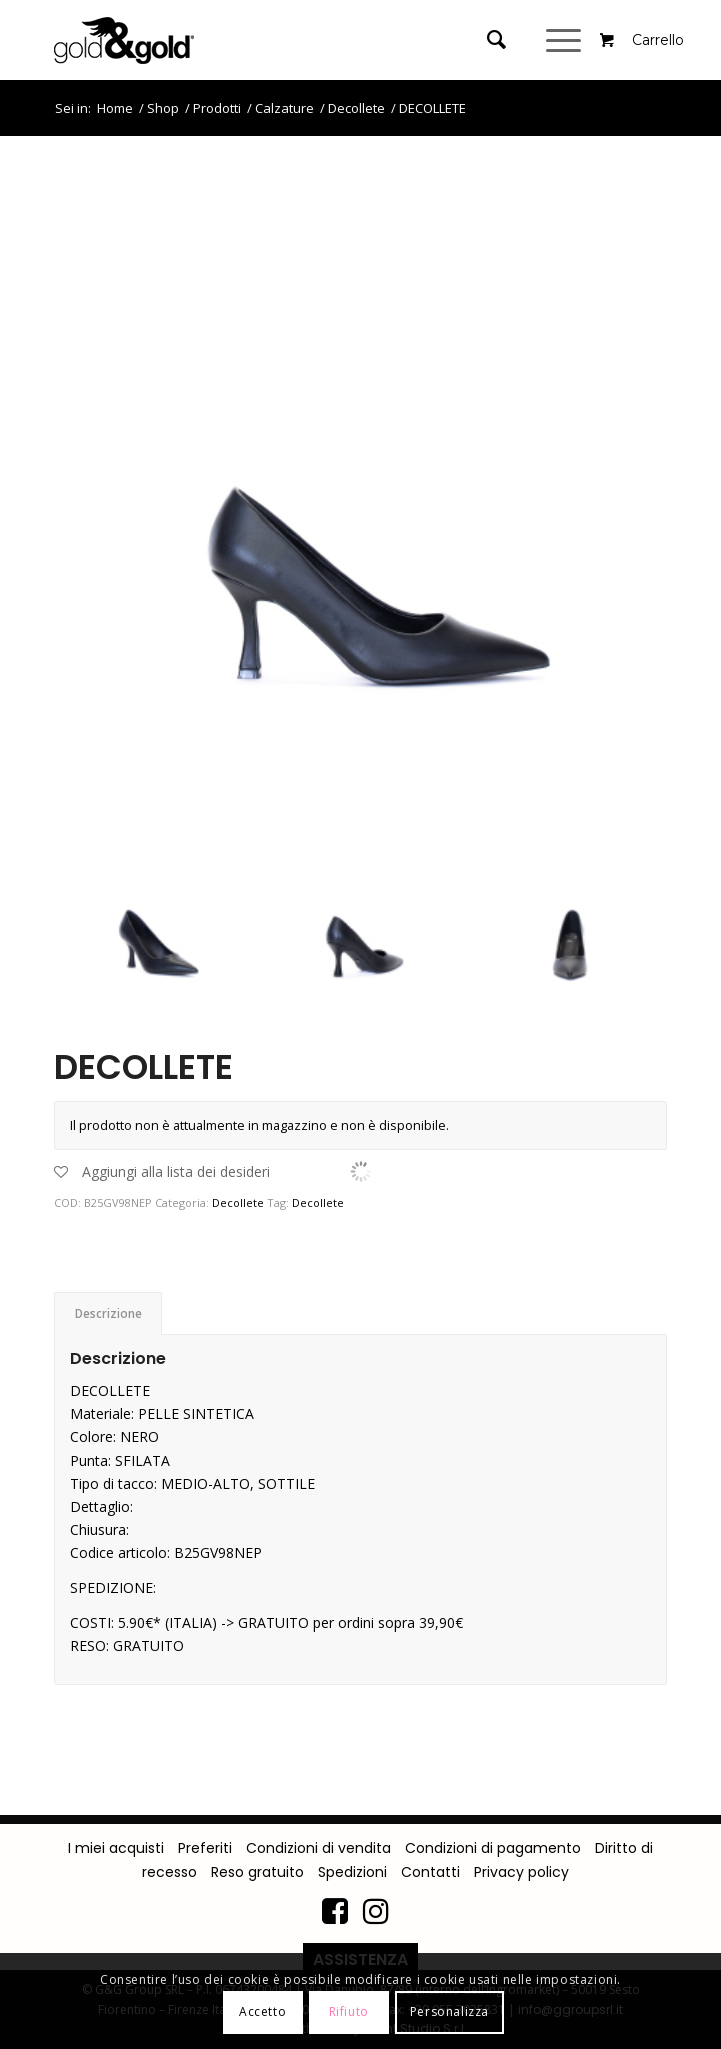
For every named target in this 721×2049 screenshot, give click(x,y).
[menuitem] (501, 40)
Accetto (262, 2011)
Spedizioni (352, 1872)
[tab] (108, 1313)
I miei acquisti (116, 1848)
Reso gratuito (257, 1872)
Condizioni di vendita (318, 1848)
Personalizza (449, 2011)
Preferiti (205, 1848)
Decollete (238, 1202)
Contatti (430, 1872)
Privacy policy (521, 1872)
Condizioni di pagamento (493, 1848)
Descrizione (108, 1313)
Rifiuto (349, 2011)
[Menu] (566, 40)
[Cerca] (486, 40)
